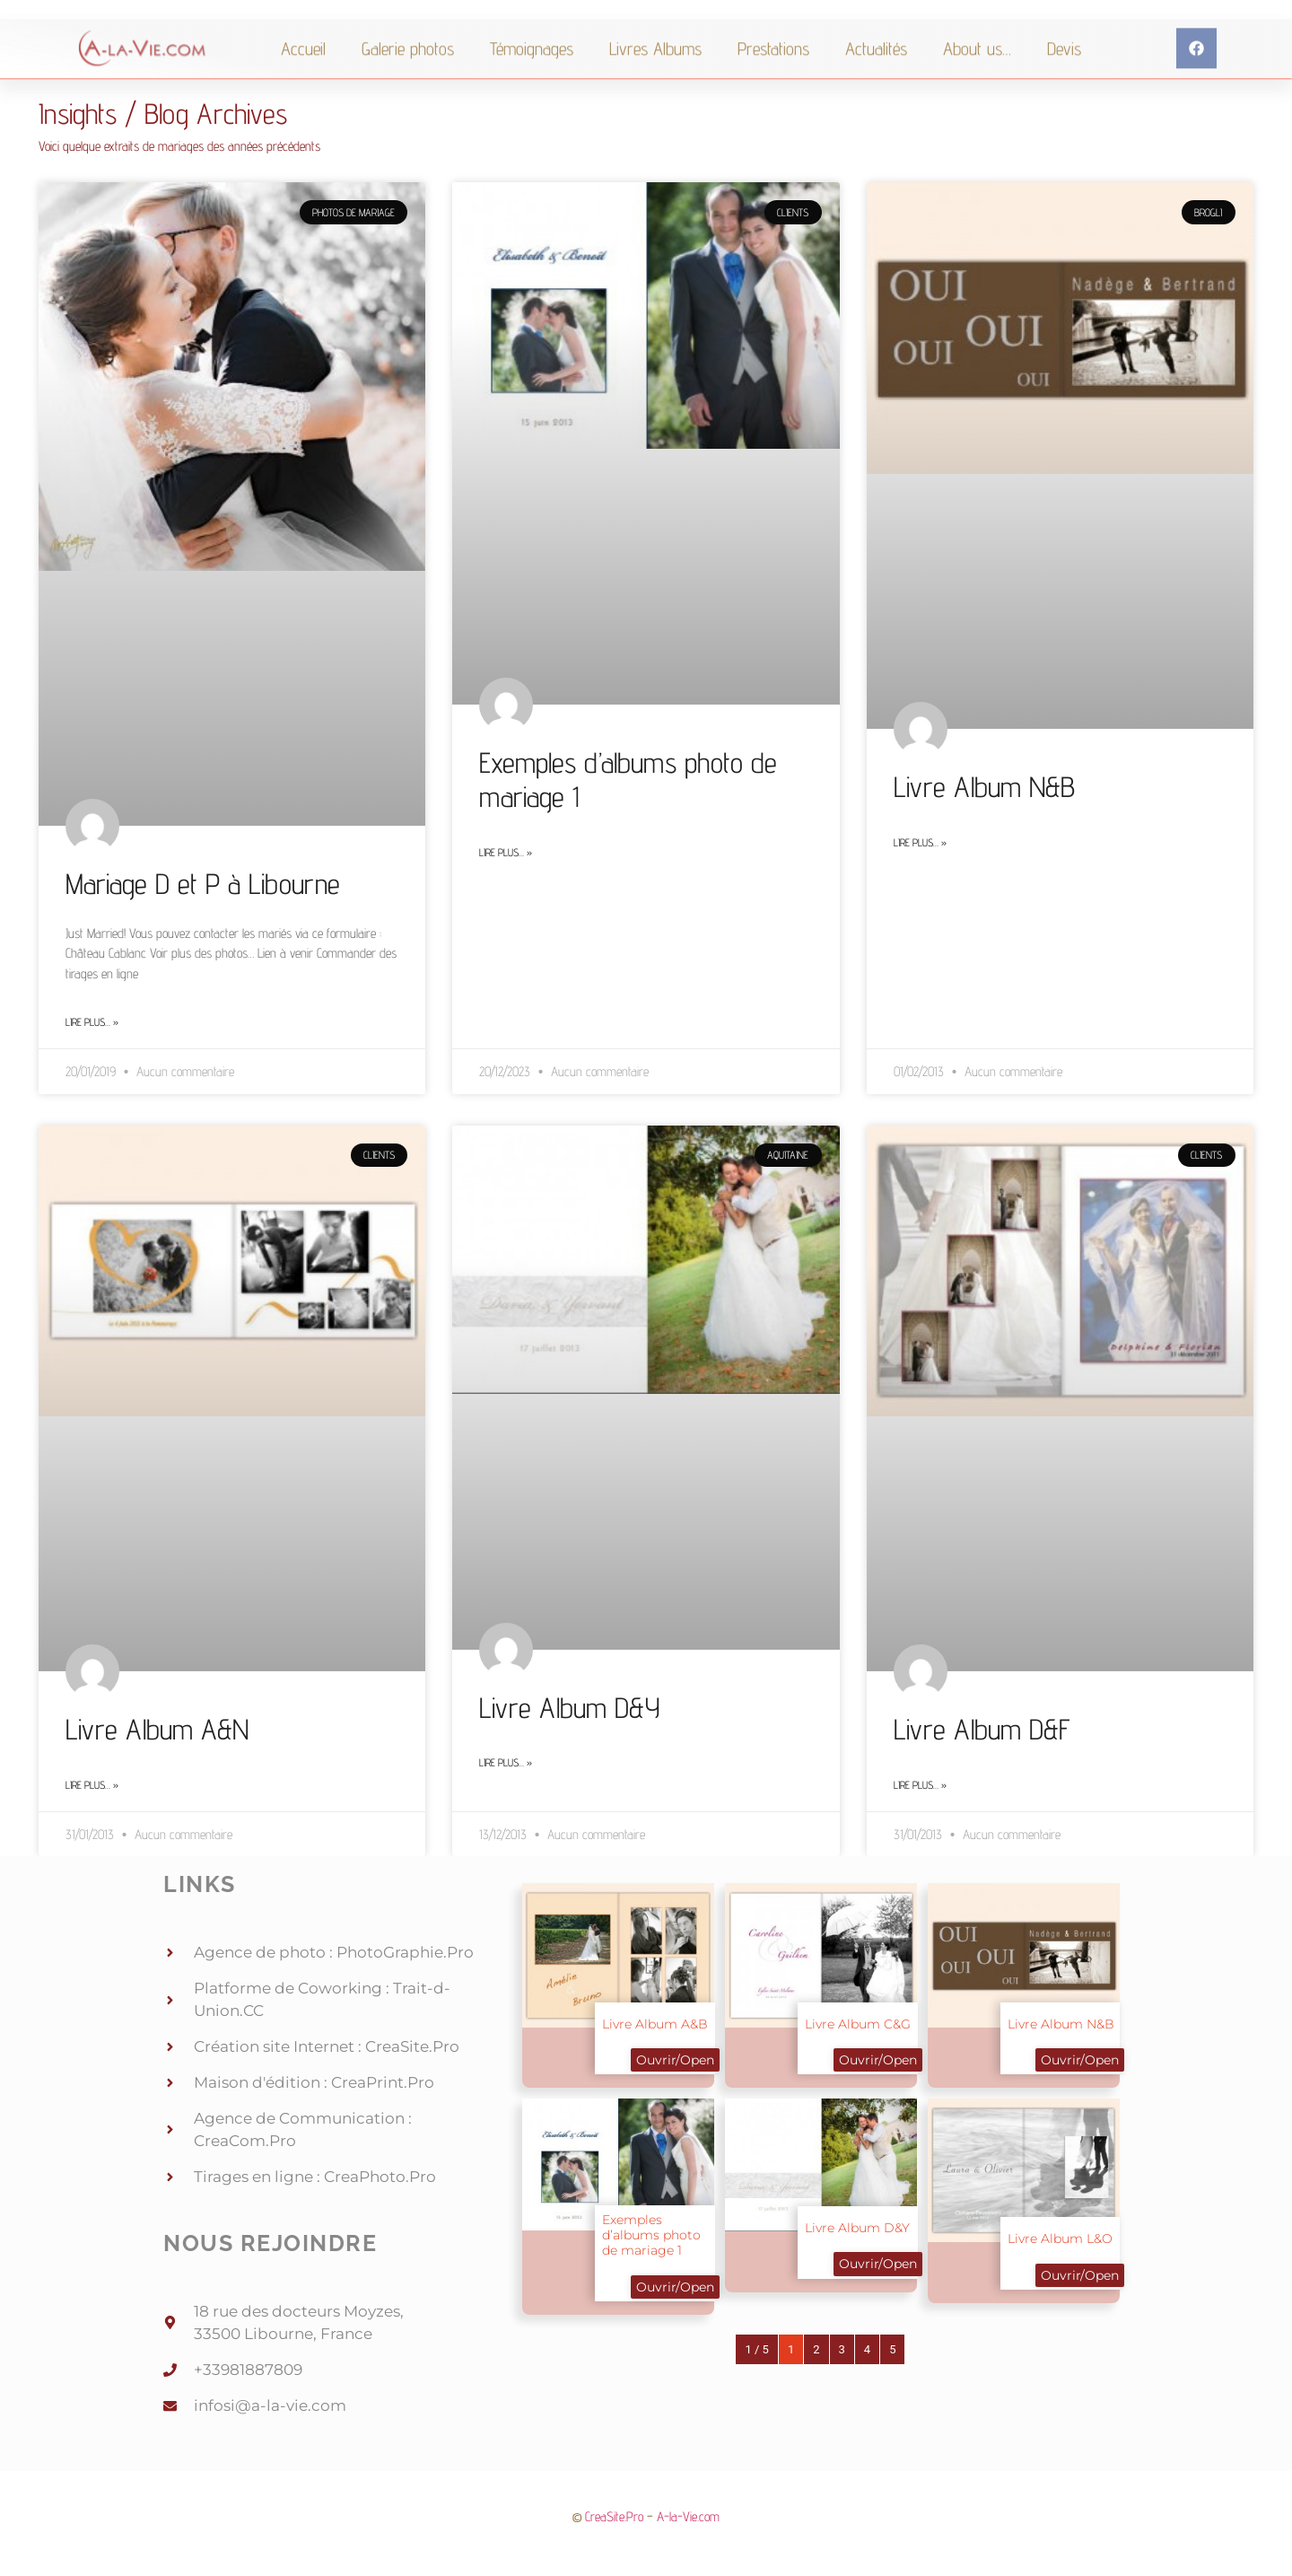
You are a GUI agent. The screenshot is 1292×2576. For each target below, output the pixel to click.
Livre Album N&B (984, 786)
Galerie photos (408, 72)
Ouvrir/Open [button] (675, 2060)
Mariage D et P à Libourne (202, 883)
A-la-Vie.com (688, 2516)
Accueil (303, 72)
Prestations (773, 72)
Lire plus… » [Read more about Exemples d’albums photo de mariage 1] (505, 852)
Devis (1064, 72)
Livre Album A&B (655, 2024)
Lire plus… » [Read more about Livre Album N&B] (920, 842)
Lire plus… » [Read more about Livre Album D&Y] (505, 1762)
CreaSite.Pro (614, 2516)
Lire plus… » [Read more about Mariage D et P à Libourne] (91, 1022)
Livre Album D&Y (569, 1707)
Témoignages (531, 72)
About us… (977, 72)
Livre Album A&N (157, 1729)
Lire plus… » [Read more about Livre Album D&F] (920, 1785)
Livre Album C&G (858, 2024)
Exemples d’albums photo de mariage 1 (651, 2235)
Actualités (876, 72)
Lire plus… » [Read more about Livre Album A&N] (91, 1785)
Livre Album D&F (982, 1729)
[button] (1196, 71)
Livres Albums (655, 72)
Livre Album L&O (1060, 2238)
